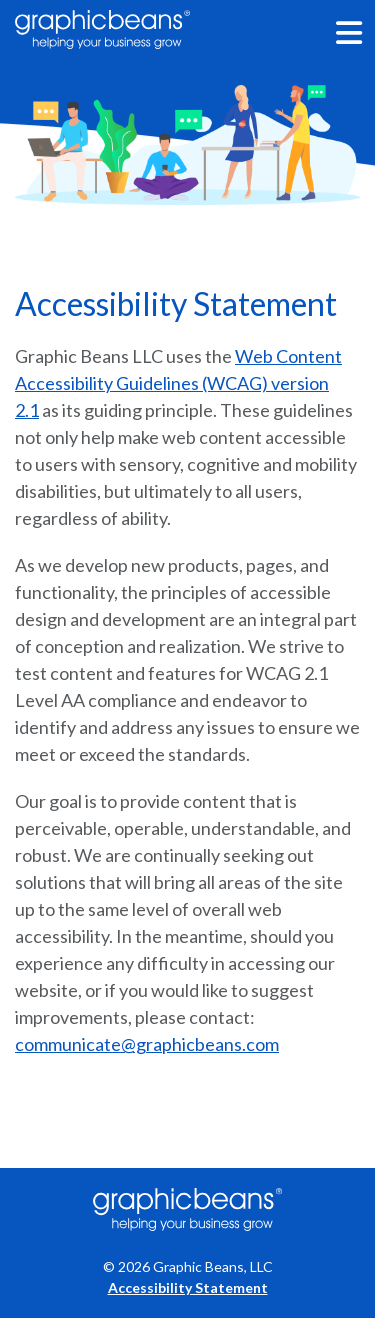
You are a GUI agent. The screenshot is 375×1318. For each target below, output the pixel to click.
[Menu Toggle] (350, 32)
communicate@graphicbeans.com (147, 1044)
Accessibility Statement (188, 1287)
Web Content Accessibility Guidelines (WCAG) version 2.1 (178, 383)
